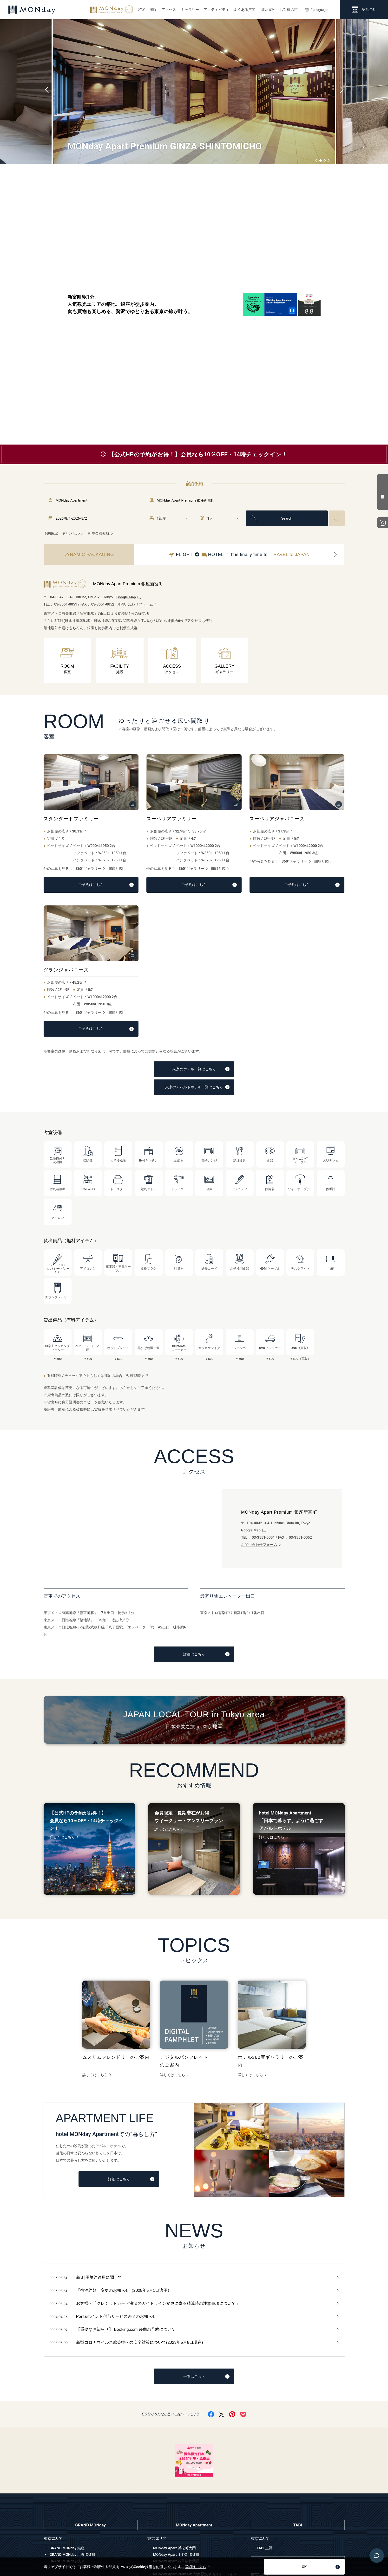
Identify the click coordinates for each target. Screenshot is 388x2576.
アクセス (169, 9)
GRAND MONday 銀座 (67, 2548)
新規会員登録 (382, 492)
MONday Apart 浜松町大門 (174, 2548)
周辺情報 (267, 9)
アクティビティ (216, 9)
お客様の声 (289, 9)
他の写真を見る (58, 868)
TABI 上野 (265, 2548)
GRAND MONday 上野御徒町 (72, 2554)
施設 (153, 9)
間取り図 (117, 868)
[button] (317, 160)
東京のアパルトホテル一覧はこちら (197, 1087)
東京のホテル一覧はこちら (201, 1069)
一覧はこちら (206, 2376)
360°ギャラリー (90, 868)
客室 (141, 9)
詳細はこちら (206, 1654)
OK (321, 2567)
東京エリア (156, 2539)
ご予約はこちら (106, 885)
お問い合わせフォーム (136, 604)
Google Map (128, 597)
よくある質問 (245, 9)
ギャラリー (190, 9)
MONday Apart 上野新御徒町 (176, 2554)
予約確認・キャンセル (63, 533)
